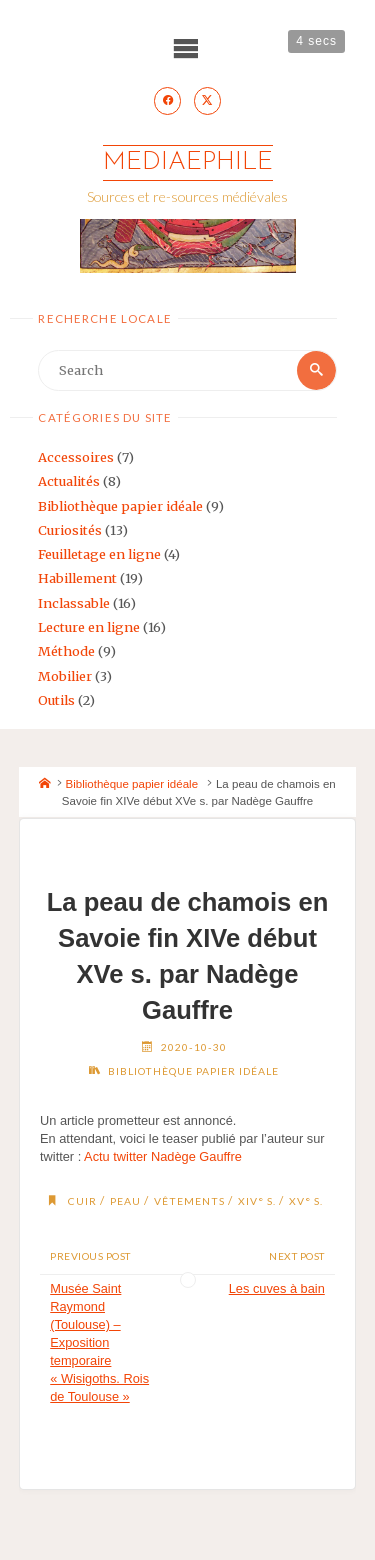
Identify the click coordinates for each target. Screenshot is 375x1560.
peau (125, 1201)
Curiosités (70, 530)
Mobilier (65, 676)
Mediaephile (188, 162)
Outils (56, 700)
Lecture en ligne (89, 627)
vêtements (189, 1201)
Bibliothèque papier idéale (120, 506)
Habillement (77, 578)
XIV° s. (257, 1201)
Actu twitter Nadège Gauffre (163, 1156)
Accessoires (76, 457)
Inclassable (74, 603)
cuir (82, 1201)
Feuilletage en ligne (99, 554)
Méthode (66, 651)
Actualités (69, 481)
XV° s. (306, 1201)
